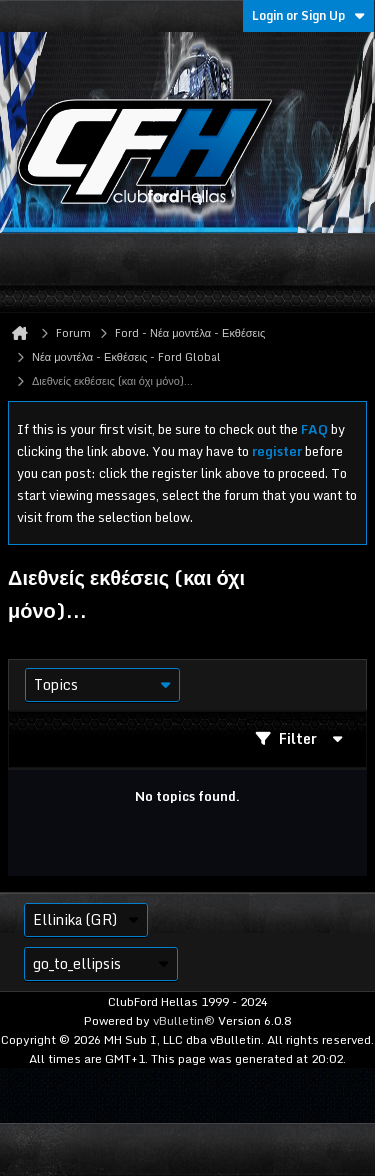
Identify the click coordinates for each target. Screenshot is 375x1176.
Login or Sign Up (308, 15)
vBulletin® (184, 1020)
